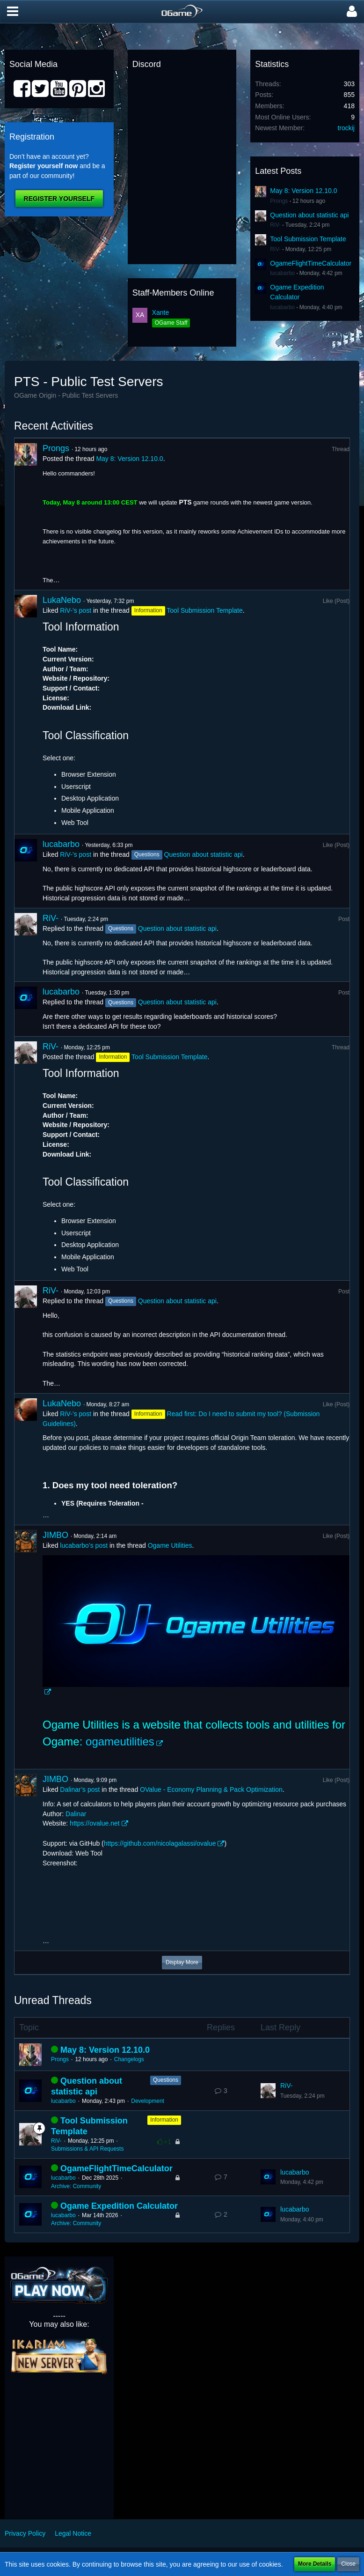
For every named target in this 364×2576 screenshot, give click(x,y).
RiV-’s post (75, 610)
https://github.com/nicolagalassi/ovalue (160, 1843)
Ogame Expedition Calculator (119, 2206)
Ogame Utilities (170, 1545)
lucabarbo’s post (84, 1545)
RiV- (275, 225)
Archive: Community (76, 2186)
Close (348, 2564)
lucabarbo (282, 273)
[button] (13, 11)
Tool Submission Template (308, 239)
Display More (182, 1962)
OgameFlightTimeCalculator (310, 263)
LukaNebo (62, 600)
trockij (346, 128)
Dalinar (76, 1814)
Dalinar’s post (80, 1789)
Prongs (279, 201)
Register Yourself (59, 198)
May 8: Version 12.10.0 (303, 190)
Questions (165, 2080)
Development (147, 2101)
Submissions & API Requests (87, 2148)
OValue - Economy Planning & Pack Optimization (211, 1789)
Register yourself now (43, 166)
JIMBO (55, 1535)
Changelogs (129, 2059)
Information (164, 2119)
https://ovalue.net (95, 1823)
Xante (160, 312)
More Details (314, 2564)
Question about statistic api (309, 215)
